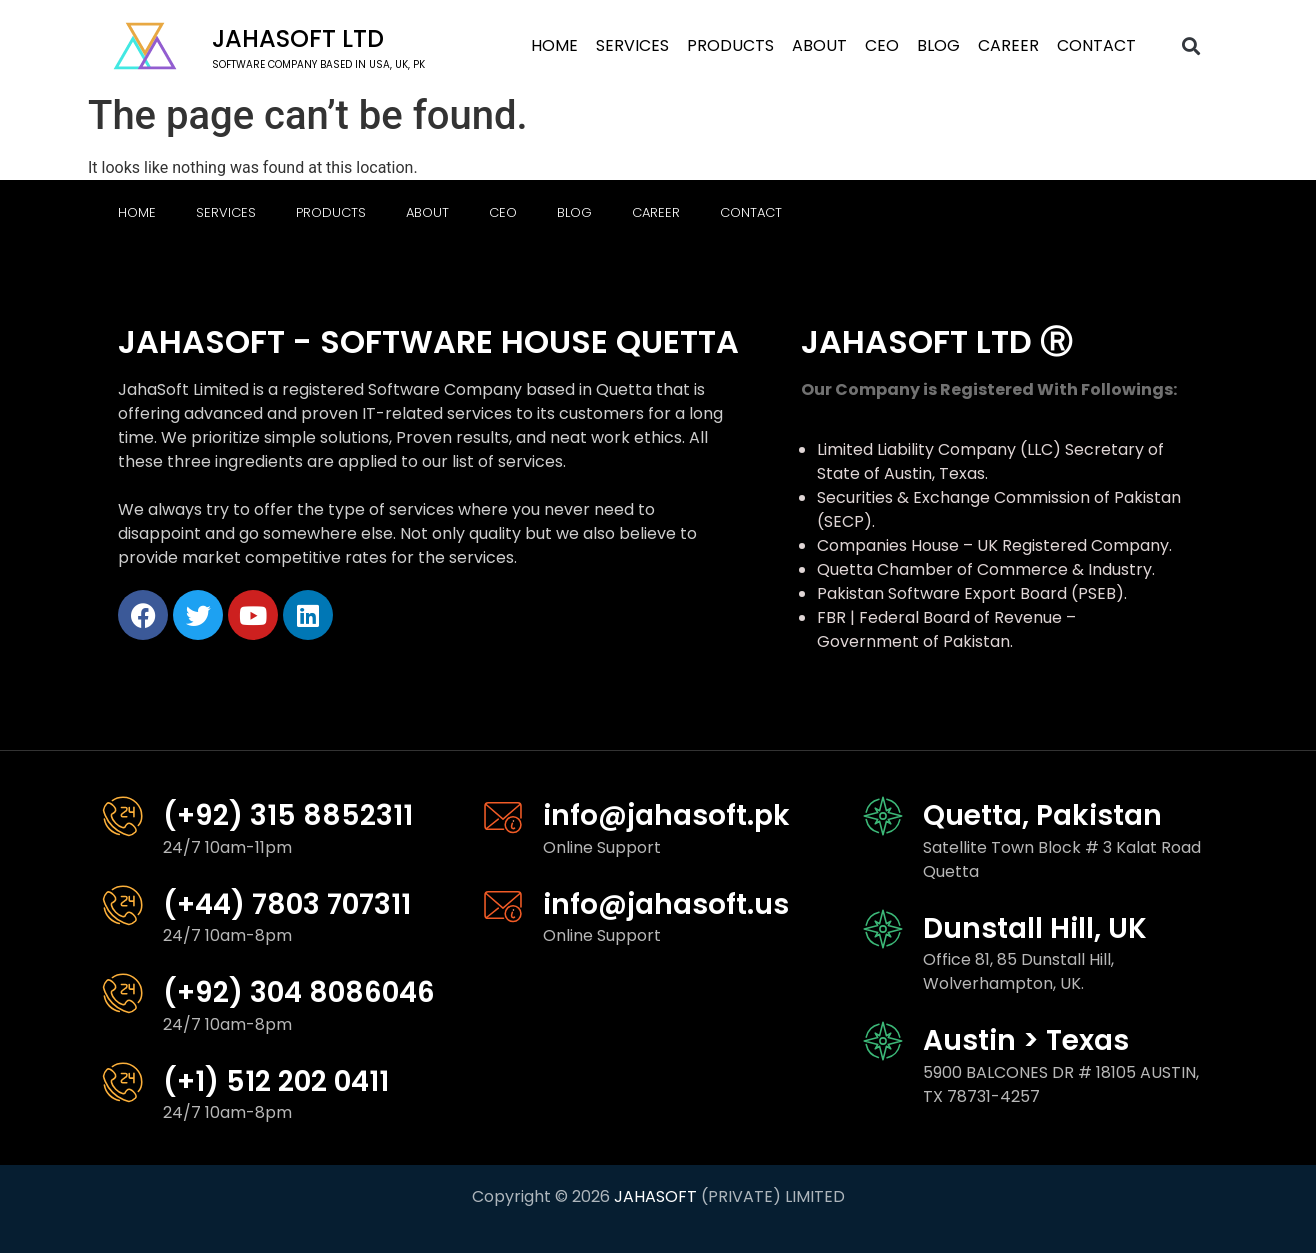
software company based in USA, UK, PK (318, 64)
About (819, 45)
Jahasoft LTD (298, 38)
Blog (938, 45)
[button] (1191, 46)
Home (554, 45)
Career (1008, 45)
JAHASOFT (655, 1196)
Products (730, 45)
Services (632, 45)
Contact (1096, 45)
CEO (882, 45)
